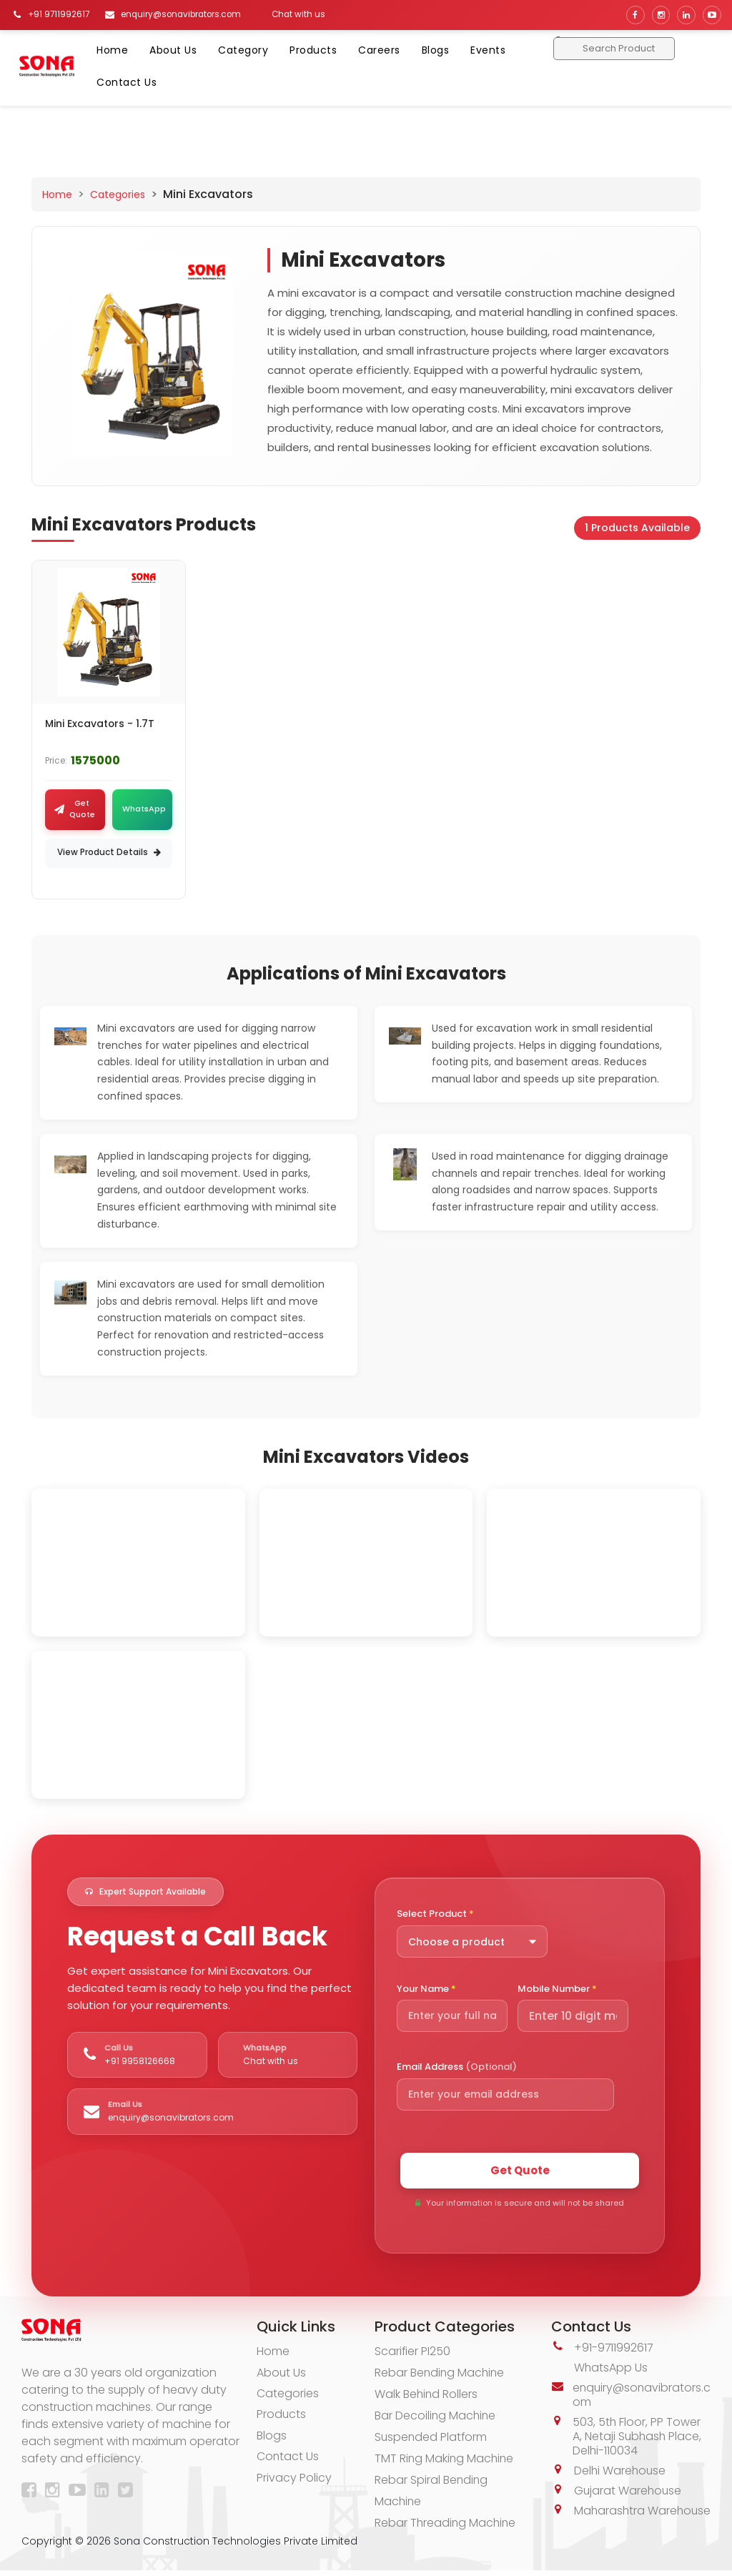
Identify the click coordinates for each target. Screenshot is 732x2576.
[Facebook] (31, 2493)
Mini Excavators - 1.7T (100, 723)
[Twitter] (128, 2493)
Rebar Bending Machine (441, 2374)
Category (243, 50)
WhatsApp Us (611, 2369)
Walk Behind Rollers (427, 2395)
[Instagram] (55, 2493)
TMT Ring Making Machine (445, 2460)
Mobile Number (557, 1989)
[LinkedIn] (104, 2493)
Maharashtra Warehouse (610, 2519)
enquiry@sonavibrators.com (639, 2396)
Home (112, 50)
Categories (117, 194)
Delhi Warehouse (621, 2472)
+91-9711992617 (614, 2349)
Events (487, 50)
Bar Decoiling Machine (436, 2417)
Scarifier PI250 (413, 2352)
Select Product (435, 1915)
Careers (379, 50)
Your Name (426, 1989)
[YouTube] (80, 2493)
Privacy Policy (294, 2481)
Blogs (436, 50)
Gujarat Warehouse (628, 2492)
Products (313, 50)
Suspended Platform (432, 2438)
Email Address (457, 2068)
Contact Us (127, 82)
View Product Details (109, 853)
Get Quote (520, 2170)
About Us (173, 50)
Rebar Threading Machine (446, 2524)
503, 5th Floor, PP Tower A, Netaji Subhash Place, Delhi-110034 (638, 2437)
